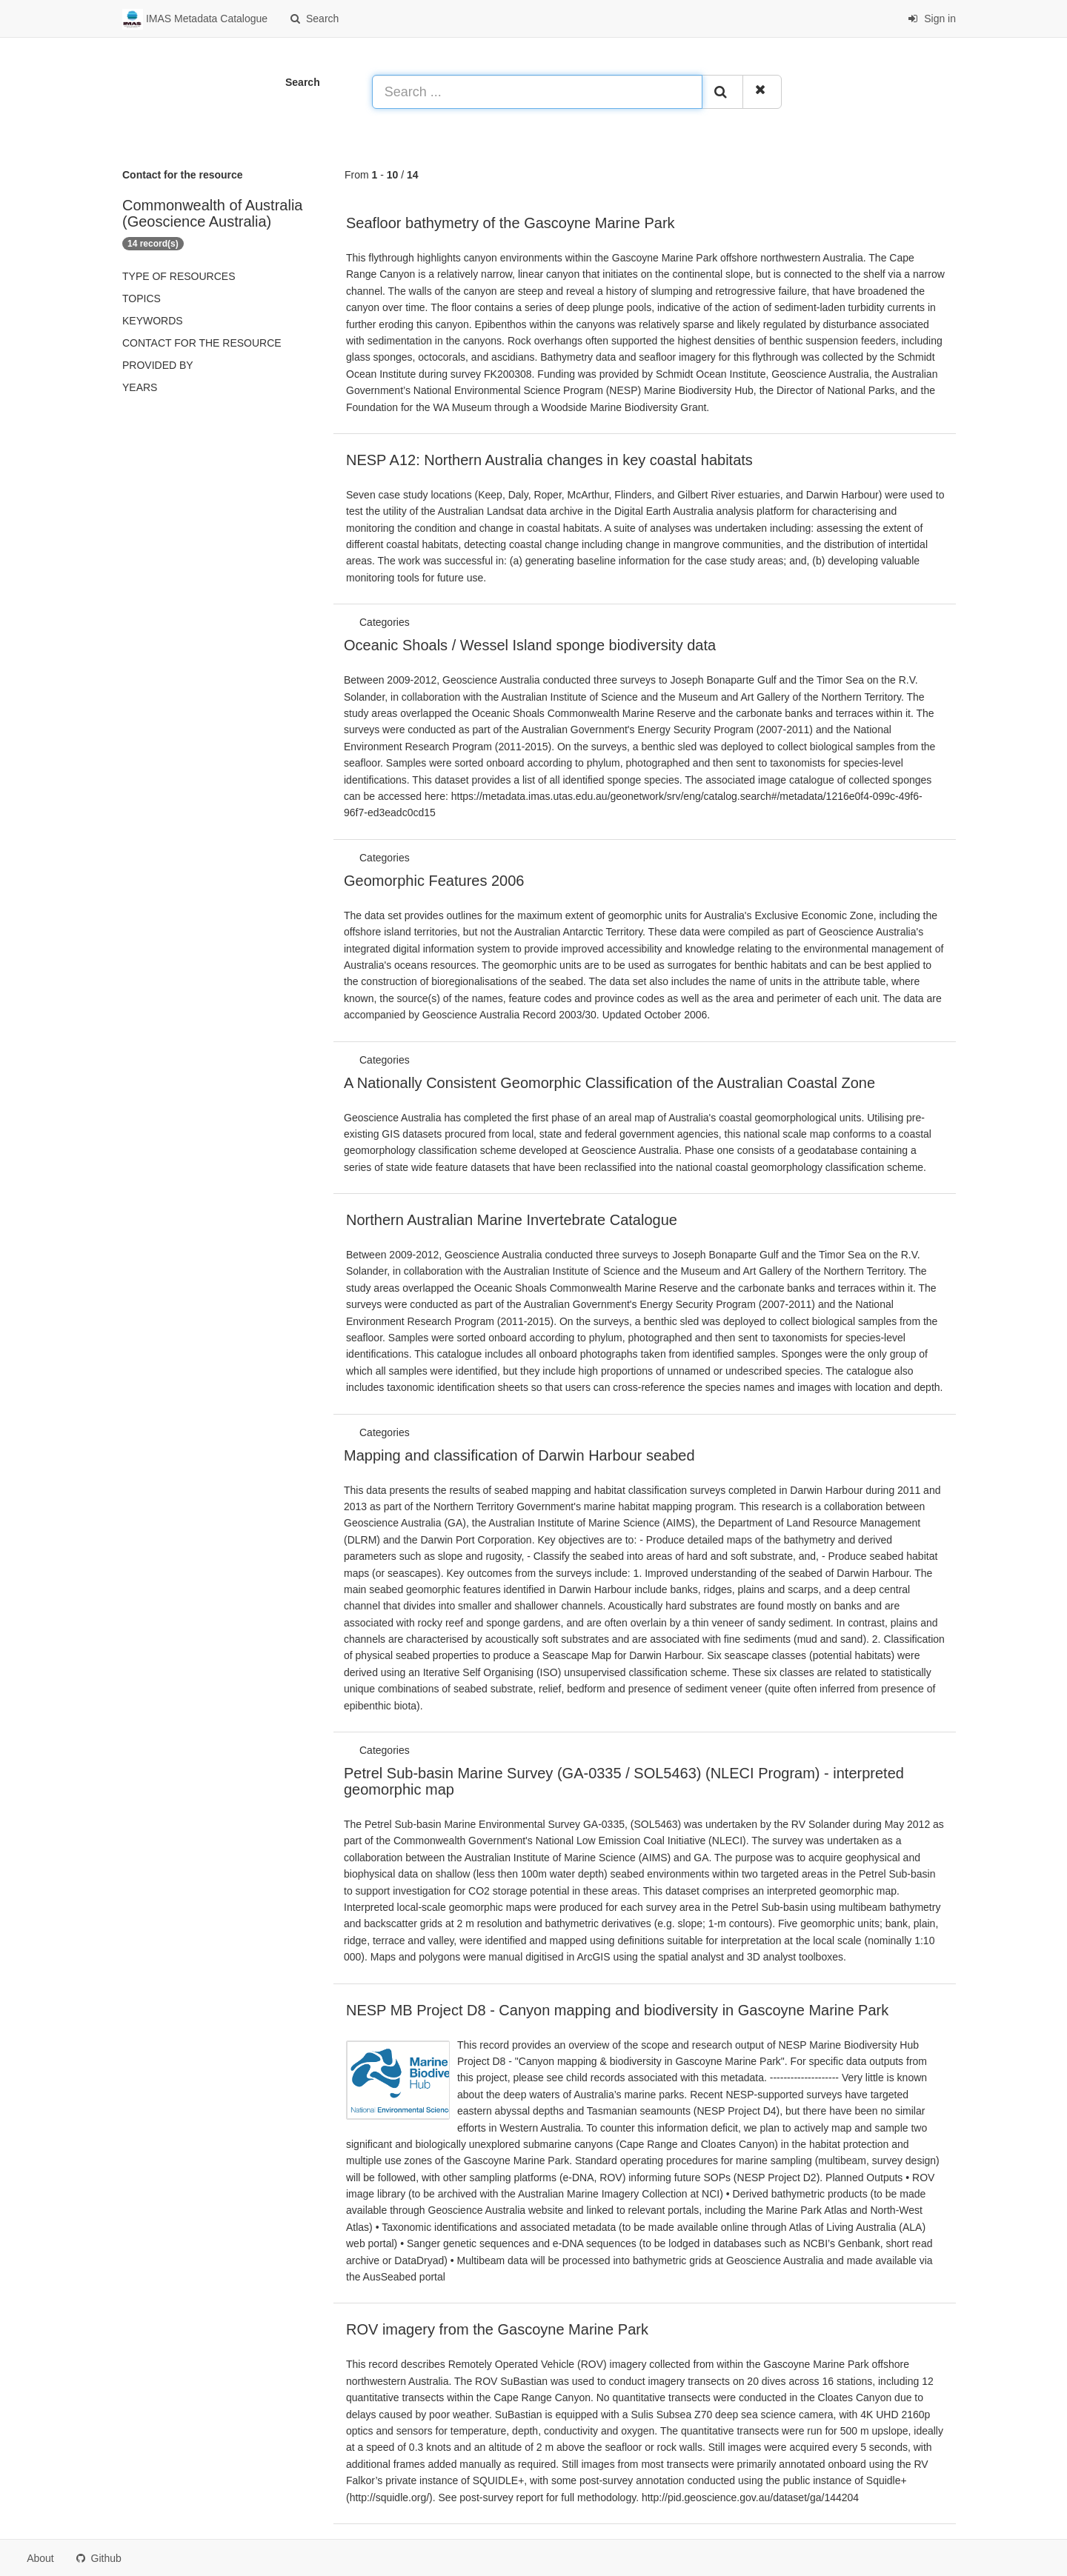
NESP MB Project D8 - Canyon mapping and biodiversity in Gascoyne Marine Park (617, 2010)
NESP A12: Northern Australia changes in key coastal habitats (549, 460)
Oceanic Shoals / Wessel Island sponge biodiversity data (530, 645)
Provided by (157, 365)
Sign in (932, 18)
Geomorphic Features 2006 (434, 880)
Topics (141, 298)
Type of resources (178, 276)
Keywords (152, 321)
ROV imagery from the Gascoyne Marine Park (497, 2329)
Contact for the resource (202, 343)
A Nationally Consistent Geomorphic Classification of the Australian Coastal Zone (609, 1083)
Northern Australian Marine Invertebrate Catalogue (511, 1220)
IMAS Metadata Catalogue (194, 19)
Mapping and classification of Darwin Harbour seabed (519, 1455)
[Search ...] (537, 92)
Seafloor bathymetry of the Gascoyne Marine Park (510, 223)
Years (139, 387)
